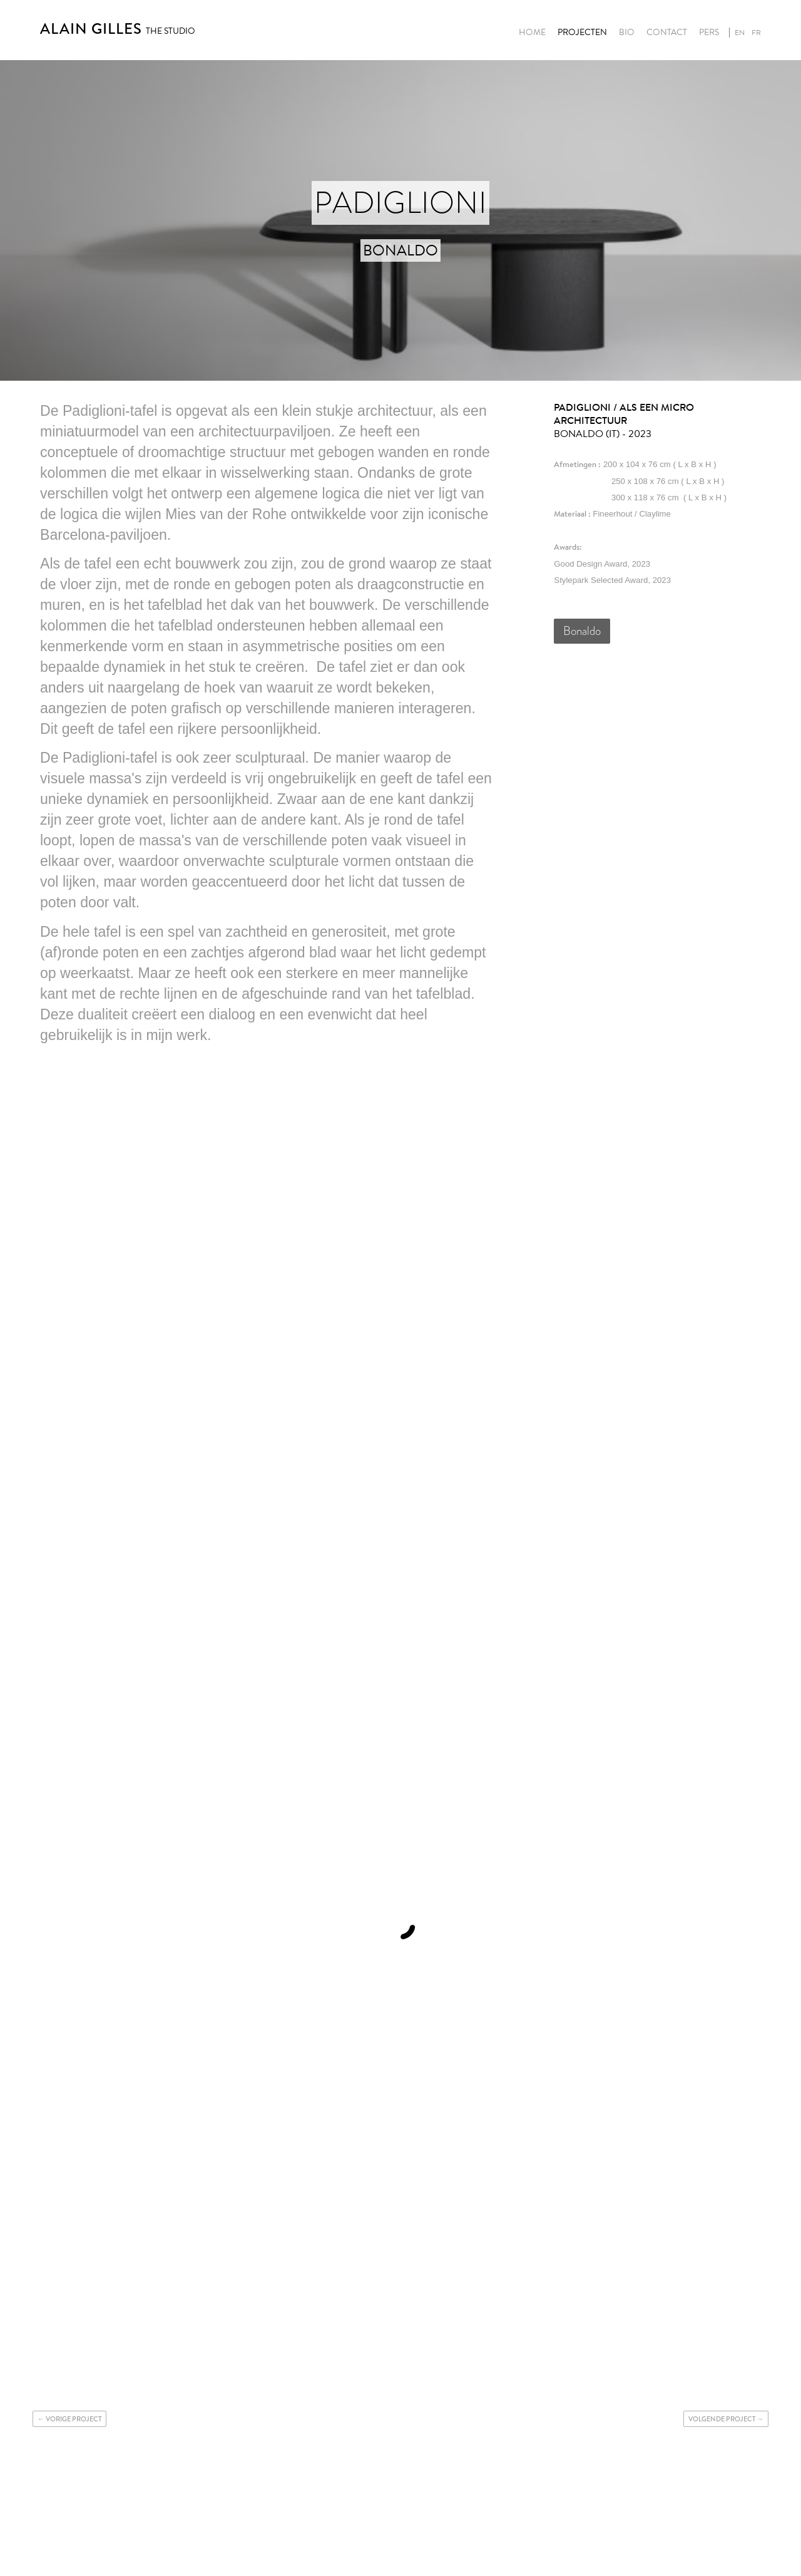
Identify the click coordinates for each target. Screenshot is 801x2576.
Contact (666, 32)
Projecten (582, 32)
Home (532, 32)
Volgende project (721, 2419)
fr (756, 32)
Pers (709, 32)
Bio (627, 32)
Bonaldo (582, 630)
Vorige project (73, 2419)
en (740, 32)
